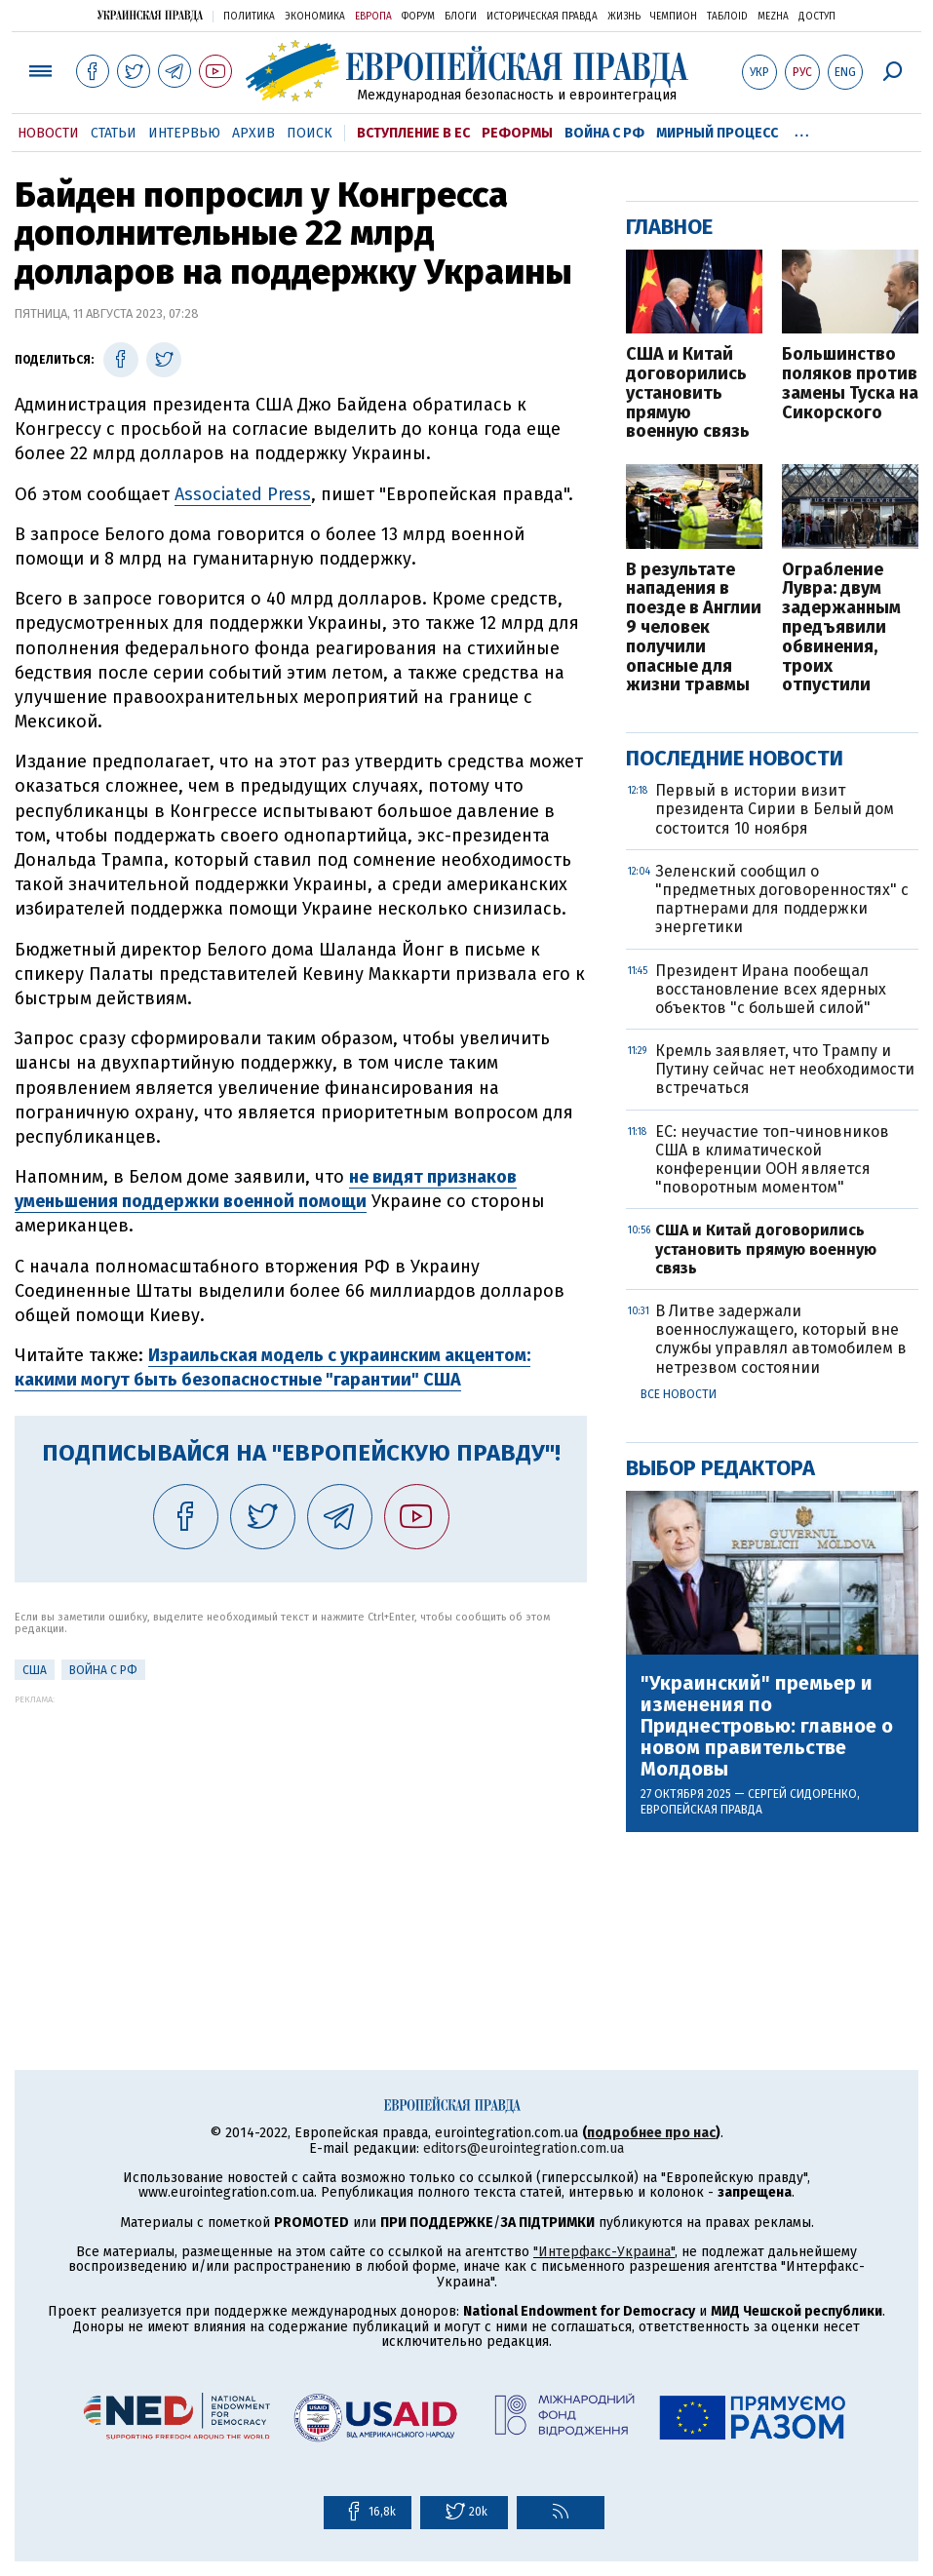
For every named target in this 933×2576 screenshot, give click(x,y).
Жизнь (624, 16)
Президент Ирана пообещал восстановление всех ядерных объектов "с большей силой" (770, 989)
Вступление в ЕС (413, 133)
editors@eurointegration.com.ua (523, 2148)
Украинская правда (150, 15)
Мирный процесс (717, 133)
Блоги (461, 16)
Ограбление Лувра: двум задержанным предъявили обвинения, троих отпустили (841, 628)
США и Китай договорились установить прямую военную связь (688, 393)
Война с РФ (604, 133)
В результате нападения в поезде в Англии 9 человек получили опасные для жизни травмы (693, 628)
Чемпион (673, 16)
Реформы (517, 133)
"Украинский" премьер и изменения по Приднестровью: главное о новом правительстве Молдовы (767, 1725)
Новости (48, 133)
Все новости (679, 1394)
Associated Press (243, 494)
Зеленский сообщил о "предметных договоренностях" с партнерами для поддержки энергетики (782, 899)
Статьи (113, 133)
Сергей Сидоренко (802, 1794)
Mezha (773, 16)
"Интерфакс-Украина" (604, 2252)
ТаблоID (727, 16)
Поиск (309, 133)
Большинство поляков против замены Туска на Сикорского (850, 383)
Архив (253, 133)
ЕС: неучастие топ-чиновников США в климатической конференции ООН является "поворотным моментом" (772, 1159)
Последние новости (734, 758)
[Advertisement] (301, 1840)
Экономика (315, 16)
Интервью (184, 133)
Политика (249, 16)
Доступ (817, 16)
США (34, 1670)
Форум (418, 16)
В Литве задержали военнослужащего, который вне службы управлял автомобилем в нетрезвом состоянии (781, 1339)
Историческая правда (542, 16)
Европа (373, 16)
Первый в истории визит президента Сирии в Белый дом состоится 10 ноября (774, 809)
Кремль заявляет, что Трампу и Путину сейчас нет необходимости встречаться (784, 1069)
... (802, 129)
